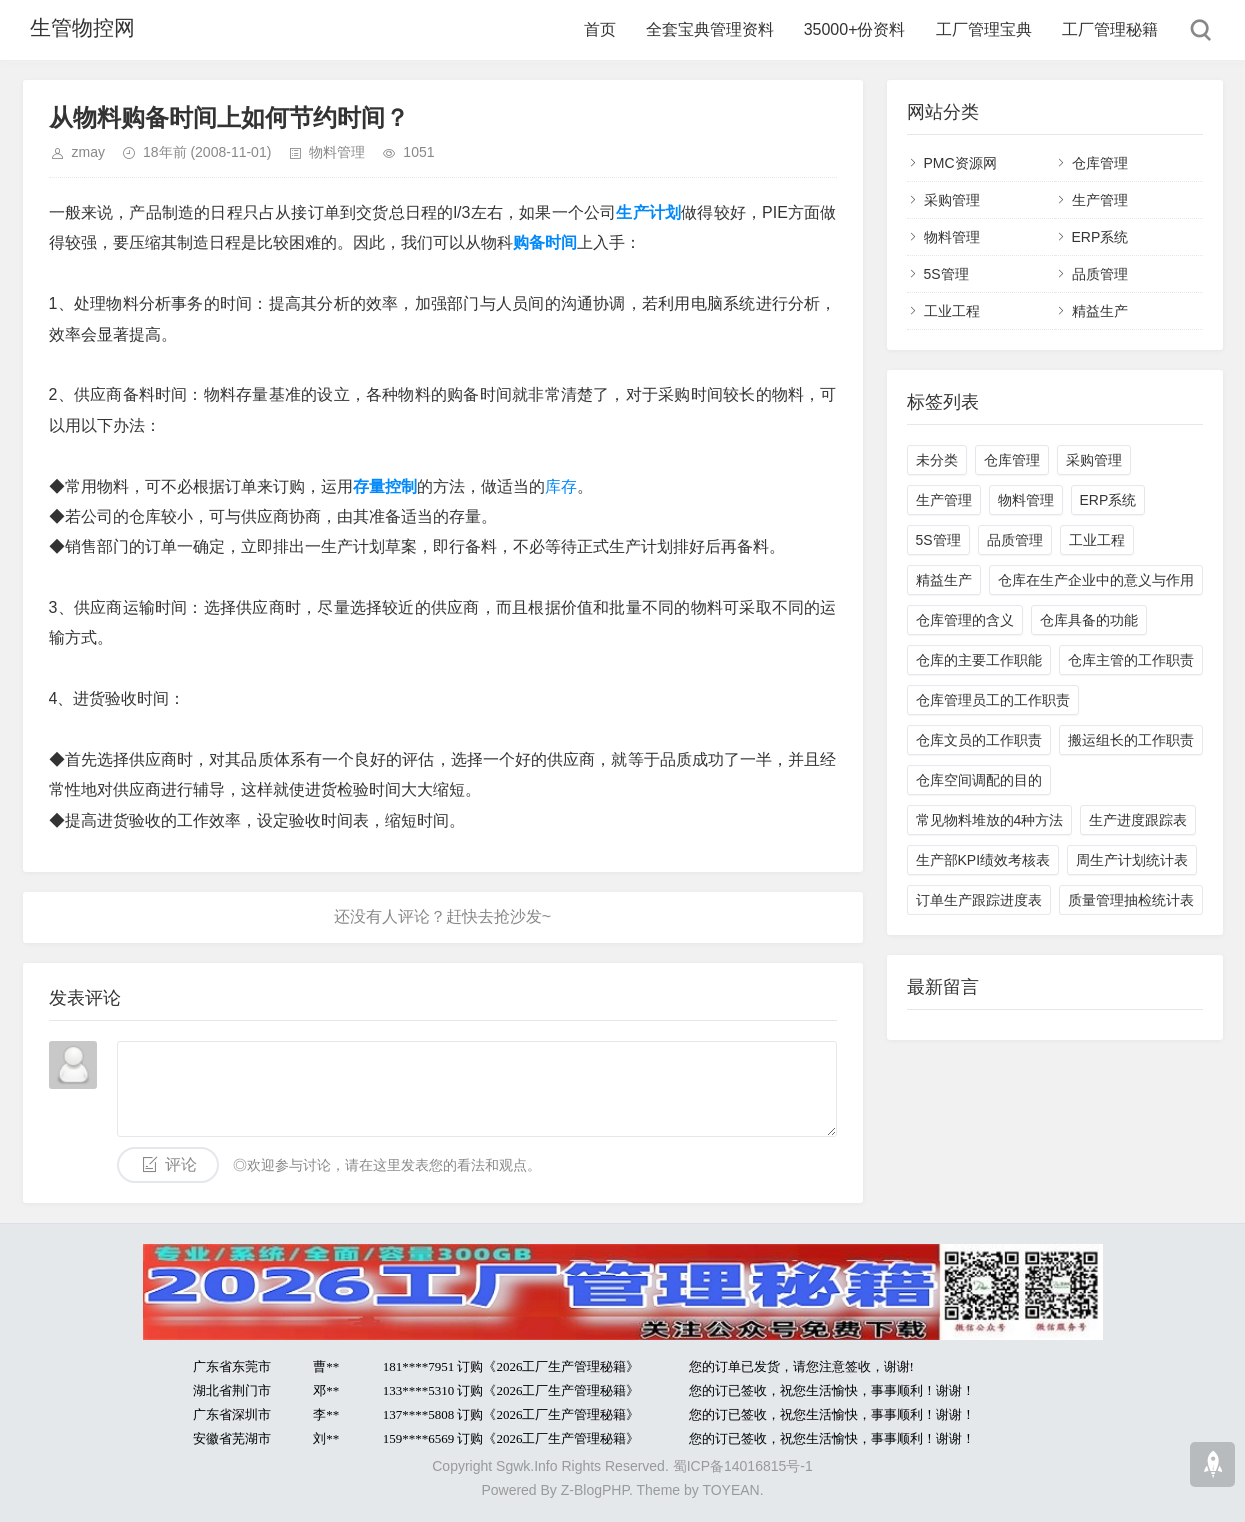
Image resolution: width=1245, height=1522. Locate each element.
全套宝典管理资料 (710, 29)
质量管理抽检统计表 (1131, 900)
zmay (88, 152)
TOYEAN (730, 1490)
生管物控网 (78, 29)
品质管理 (1100, 274)
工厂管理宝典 (984, 29)
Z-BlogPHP (595, 1490)
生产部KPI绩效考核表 (983, 860)
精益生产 (1100, 311)
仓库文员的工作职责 (979, 740)
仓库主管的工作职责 (1131, 660)
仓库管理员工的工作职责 (993, 700)
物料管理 (337, 152)
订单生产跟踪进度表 (979, 900)
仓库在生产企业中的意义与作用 (1096, 580)
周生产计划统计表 (1132, 860)
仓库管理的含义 (965, 620)
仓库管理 (1100, 163)
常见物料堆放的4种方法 (990, 820)
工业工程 (952, 311)
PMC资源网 (960, 163)
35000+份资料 (855, 29)
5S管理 (946, 274)
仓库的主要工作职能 (979, 660)
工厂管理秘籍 (1110, 29)
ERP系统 (1100, 237)
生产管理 (1100, 200)
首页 (600, 29)
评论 (181, 1164)
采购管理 (952, 200)
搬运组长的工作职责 (1131, 740)
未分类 (937, 460)
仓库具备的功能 (1089, 620)
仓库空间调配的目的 (979, 780)
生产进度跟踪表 (1138, 820)
